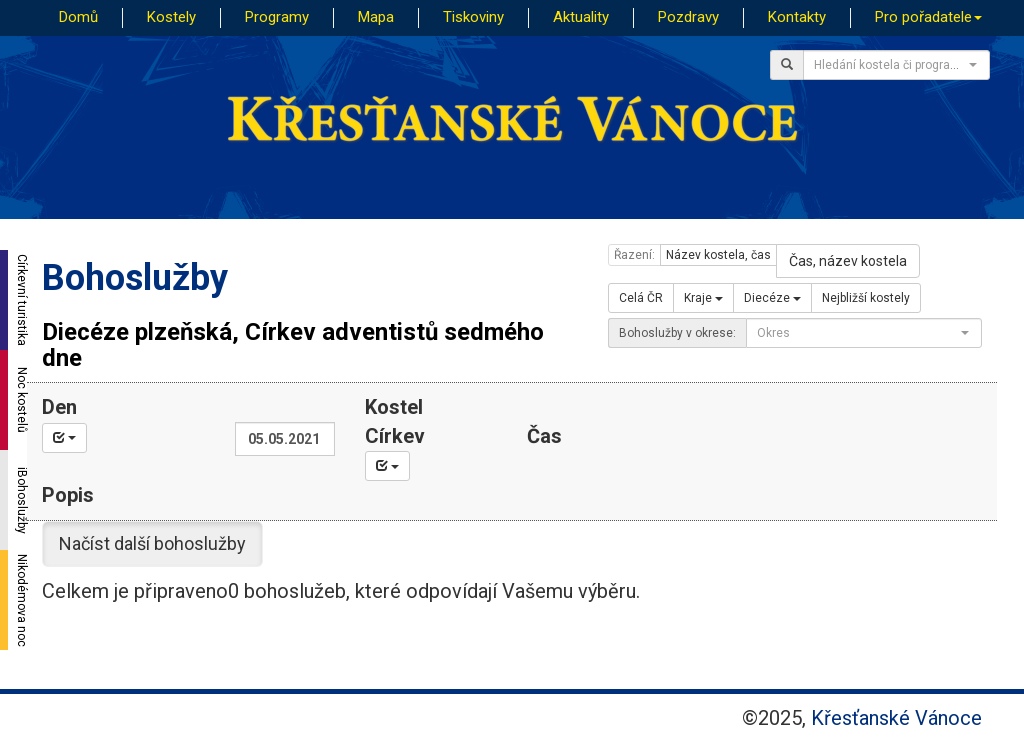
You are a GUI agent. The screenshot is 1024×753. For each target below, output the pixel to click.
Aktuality (581, 17)
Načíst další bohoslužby (152, 543)
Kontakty (797, 17)
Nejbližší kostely (866, 298)
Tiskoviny (473, 17)
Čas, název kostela (848, 261)
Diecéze (772, 298)
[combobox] (896, 65)
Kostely (171, 17)
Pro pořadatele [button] (928, 17)
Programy (277, 17)
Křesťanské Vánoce (896, 718)
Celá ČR (641, 298)
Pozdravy (688, 17)
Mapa (376, 17)
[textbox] (890, 65)
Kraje (703, 298)
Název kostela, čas (718, 255)
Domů (78, 17)
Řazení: (634, 255)
